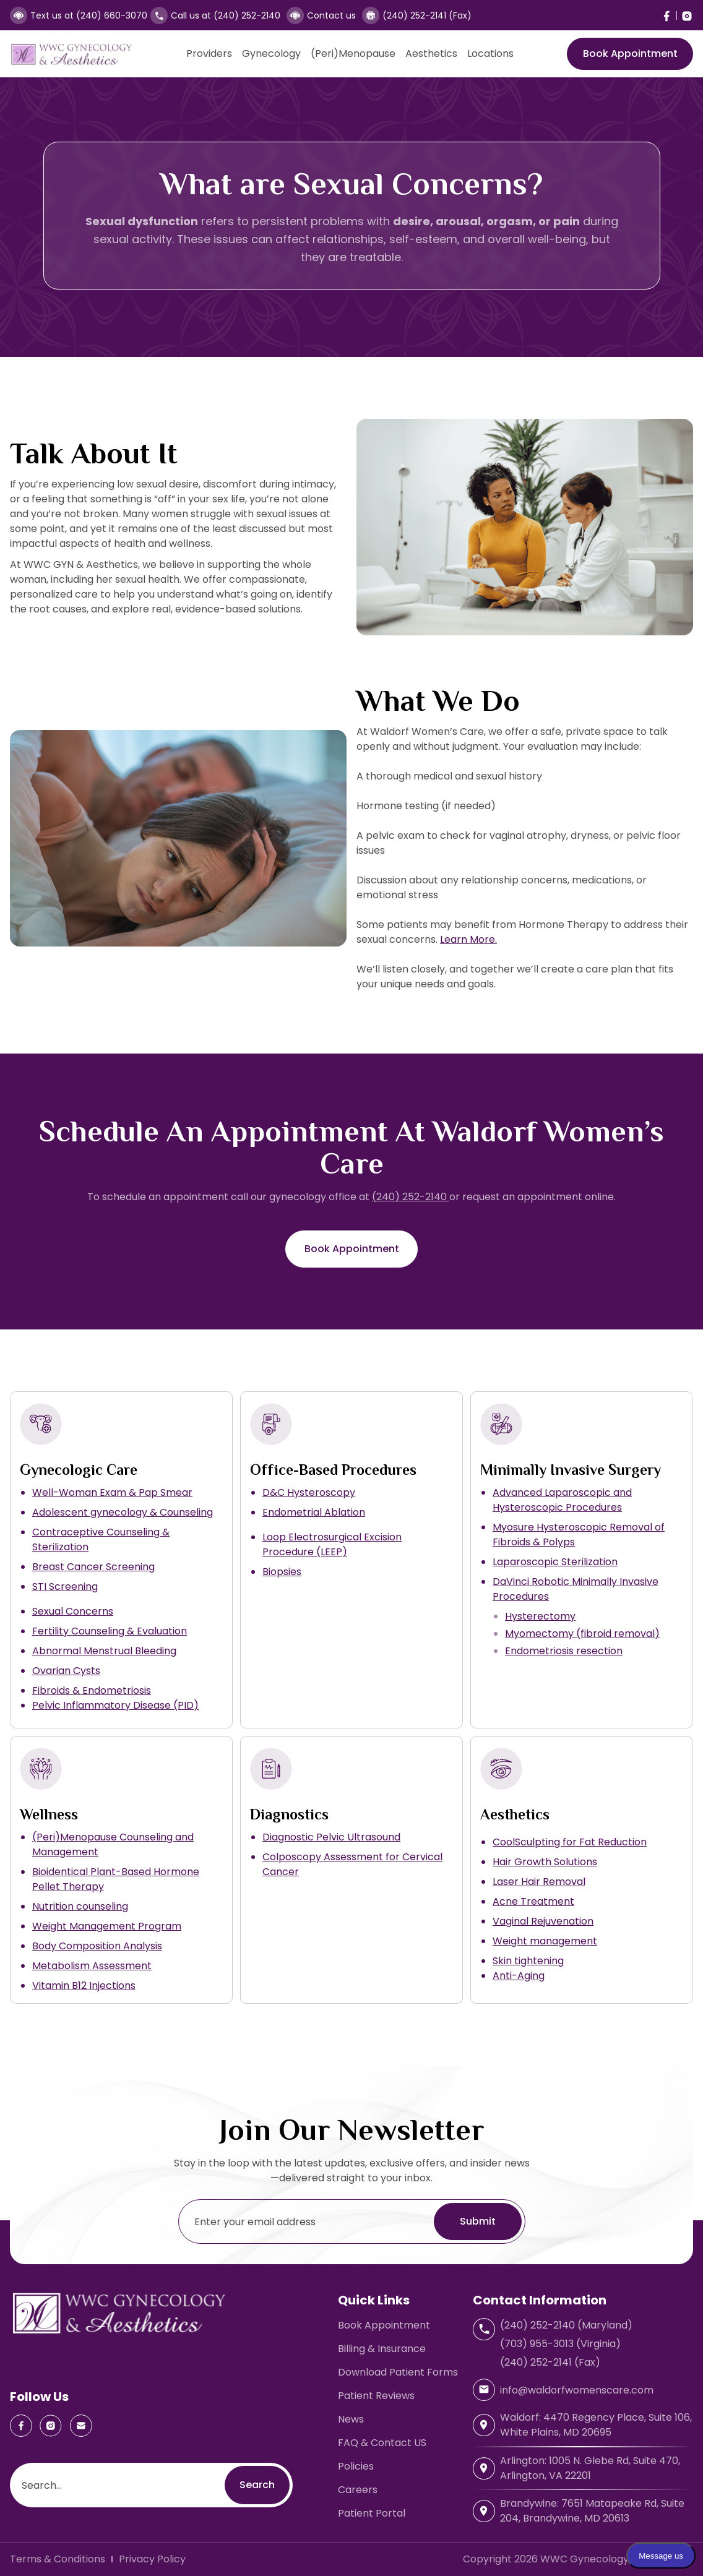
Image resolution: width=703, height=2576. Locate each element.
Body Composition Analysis (97, 1946)
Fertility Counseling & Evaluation (109, 1631)
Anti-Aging (519, 1975)
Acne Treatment (533, 1901)
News (351, 2419)
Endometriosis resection (564, 1651)
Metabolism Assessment (92, 1966)
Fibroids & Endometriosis (91, 1690)
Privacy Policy (152, 2558)
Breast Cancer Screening (93, 1567)
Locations (490, 53)
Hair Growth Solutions (545, 1862)
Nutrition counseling (80, 1906)
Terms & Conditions (57, 2558)
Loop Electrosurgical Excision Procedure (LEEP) (332, 1544)
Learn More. (468, 939)
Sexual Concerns (72, 1611)
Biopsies (281, 1572)
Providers (209, 53)
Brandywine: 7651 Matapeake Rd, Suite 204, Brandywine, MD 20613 (592, 2510)
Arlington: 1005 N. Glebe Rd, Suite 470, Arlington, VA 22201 (590, 2468)
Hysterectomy (540, 1616)
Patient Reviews (376, 2396)
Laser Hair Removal (539, 1881)
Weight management (545, 1941)
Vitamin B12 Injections (84, 1985)
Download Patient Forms (398, 2372)
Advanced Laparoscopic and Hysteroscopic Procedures (562, 1499)
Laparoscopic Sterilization (555, 1562)
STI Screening (65, 1586)
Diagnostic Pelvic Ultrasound (331, 1837)
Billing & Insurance (382, 2349)
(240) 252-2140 (410, 1197)
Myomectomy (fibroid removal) (582, 1633)
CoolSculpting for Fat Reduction (570, 1842)
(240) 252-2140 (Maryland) (566, 2325)
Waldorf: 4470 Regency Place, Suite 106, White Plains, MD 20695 (596, 2424)
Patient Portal (371, 2513)
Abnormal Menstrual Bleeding (104, 1651)
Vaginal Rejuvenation (543, 1921)
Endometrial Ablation (313, 1512)
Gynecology (271, 53)
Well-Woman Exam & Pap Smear (112, 1492)
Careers (357, 2490)
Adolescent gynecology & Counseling (122, 1512)
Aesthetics (431, 53)
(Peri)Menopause (353, 53)
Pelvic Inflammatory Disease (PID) (115, 1705)
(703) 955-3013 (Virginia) (560, 2344)
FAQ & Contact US (382, 2443)
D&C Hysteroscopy (308, 1492)
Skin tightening (528, 1961)
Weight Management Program (106, 1926)
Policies (356, 2466)
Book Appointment (630, 53)
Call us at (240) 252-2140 (225, 15)
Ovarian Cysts (66, 1671)
